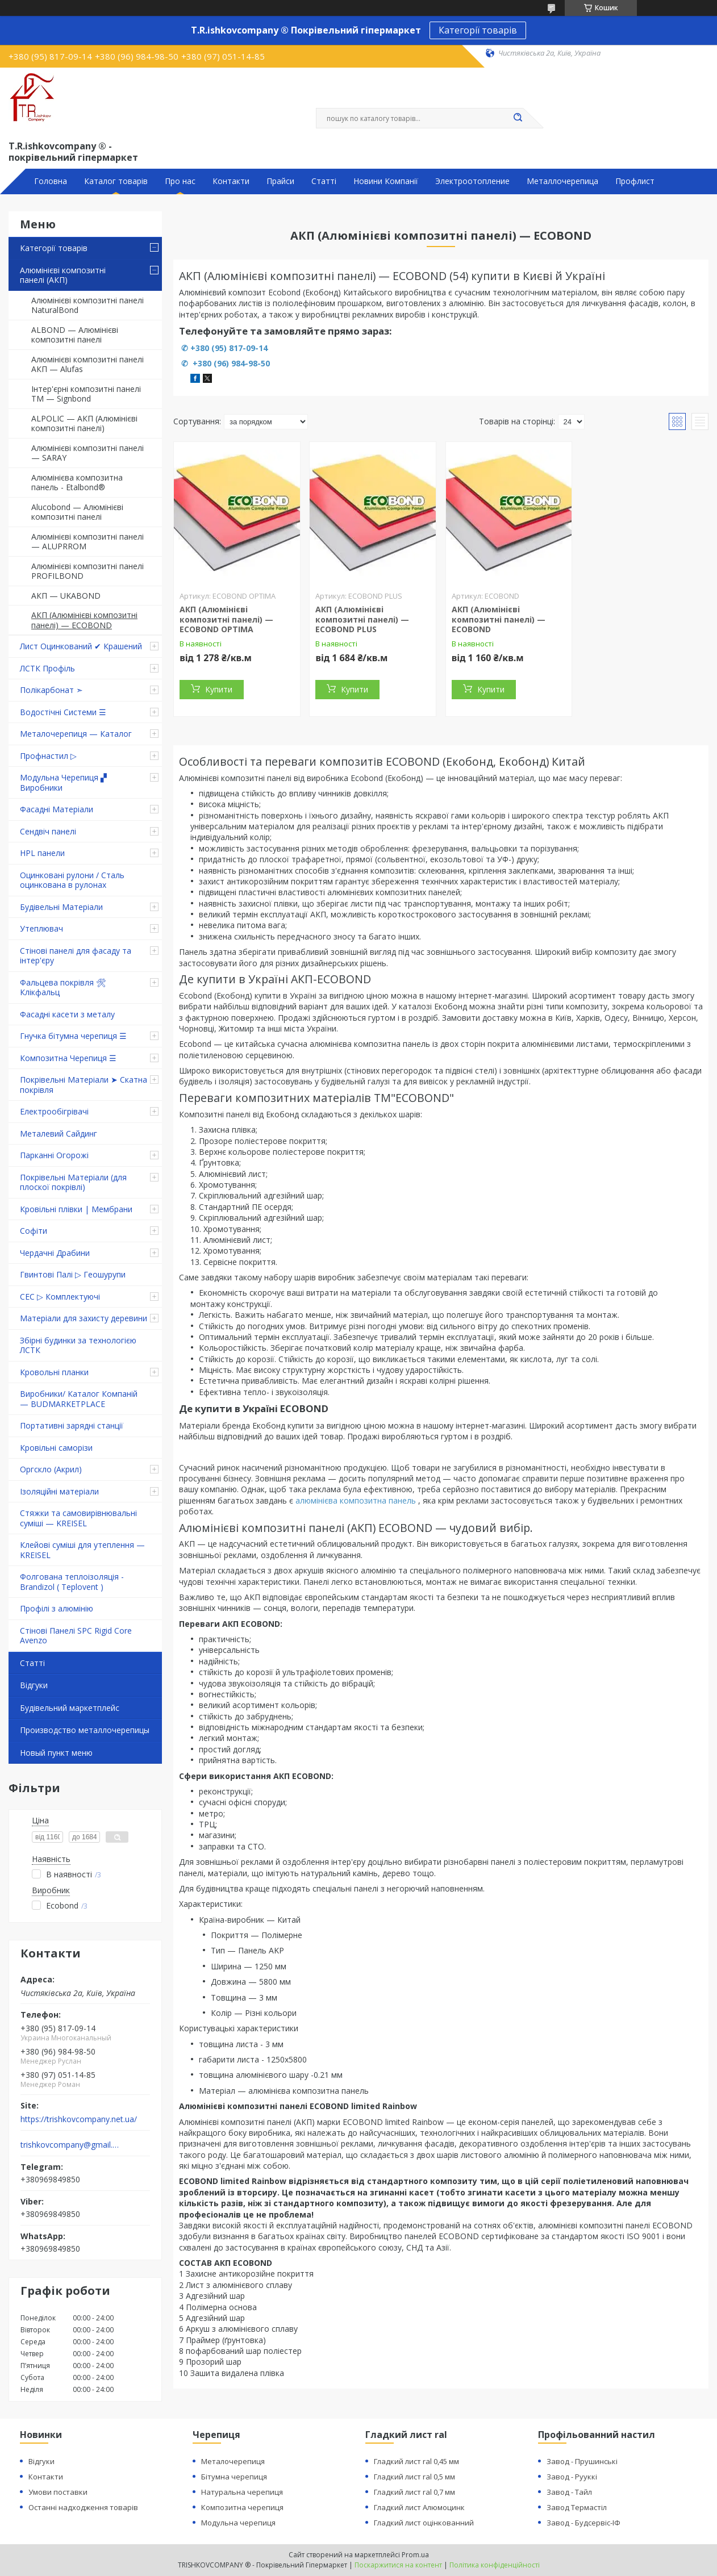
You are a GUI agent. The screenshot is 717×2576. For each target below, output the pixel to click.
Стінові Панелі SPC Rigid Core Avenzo (76, 1635)
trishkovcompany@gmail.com (70, 2145)
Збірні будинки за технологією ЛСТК (78, 1345)
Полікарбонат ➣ (51, 689)
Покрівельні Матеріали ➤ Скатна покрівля (83, 1084)
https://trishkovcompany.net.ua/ (78, 2119)
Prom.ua (415, 2555)
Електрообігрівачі (54, 1111)
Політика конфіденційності (494, 2565)
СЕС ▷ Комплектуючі (60, 1296)
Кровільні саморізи (56, 1447)
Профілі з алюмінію (56, 1608)
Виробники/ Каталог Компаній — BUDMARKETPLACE (78, 1398)
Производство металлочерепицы (84, 1730)
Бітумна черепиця (234, 2476)
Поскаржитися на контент (398, 2565)
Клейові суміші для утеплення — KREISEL (82, 1549)
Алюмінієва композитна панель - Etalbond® (77, 482)
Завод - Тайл (569, 2492)
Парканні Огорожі (54, 1155)
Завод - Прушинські (582, 2461)
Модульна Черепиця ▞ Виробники (63, 782)
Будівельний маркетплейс (69, 1707)
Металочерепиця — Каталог (76, 733)
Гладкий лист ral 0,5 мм (414, 2476)
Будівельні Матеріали (61, 906)
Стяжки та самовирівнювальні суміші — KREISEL (78, 1518)
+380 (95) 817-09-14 (229, 348)
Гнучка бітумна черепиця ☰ (73, 1035)
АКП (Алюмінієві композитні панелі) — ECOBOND (84, 620)
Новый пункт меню (56, 1752)
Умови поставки (57, 2492)
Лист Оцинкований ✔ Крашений (81, 646)
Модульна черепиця (238, 2522)
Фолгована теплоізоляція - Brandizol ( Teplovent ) (72, 1581)
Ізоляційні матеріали (59, 1491)
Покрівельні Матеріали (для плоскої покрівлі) (73, 1182)
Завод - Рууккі (572, 2476)
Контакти (230, 181)
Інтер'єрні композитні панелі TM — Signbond (86, 393)
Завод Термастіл (577, 2507)
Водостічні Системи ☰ (63, 712)
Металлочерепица (562, 181)
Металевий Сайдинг (58, 1133)
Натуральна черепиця (242, 2492)
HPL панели (42, 852)
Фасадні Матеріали (56, 809)
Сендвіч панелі (48, 831)
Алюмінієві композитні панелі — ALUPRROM (87, 541)
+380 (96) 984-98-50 (230, 363)
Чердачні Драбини (55, 1252)
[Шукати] (517, 118)
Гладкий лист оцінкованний (424, 2522)
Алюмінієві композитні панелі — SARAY (87, 453)
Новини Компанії (385, 181)
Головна (50, 181)
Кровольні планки (54, 1372)
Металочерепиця (233, 2461)
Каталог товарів (116, 181)
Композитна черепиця (242, 2507)
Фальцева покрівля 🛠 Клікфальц (63, 987)
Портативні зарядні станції (71, 1425)
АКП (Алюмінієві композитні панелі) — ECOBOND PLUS (362, 619)
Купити (218, 689)
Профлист (635, 181)
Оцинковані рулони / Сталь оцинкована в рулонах (72, 880)
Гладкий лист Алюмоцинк (419, 2507)
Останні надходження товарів (83, 2507)
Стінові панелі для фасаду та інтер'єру (75, 955)
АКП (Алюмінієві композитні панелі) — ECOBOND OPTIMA (226, 619)
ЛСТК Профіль (47, 668)
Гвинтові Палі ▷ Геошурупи (73, 1274)
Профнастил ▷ (48, 755)
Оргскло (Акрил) (51, 1469)
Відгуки (34, 1685)
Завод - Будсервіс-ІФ (583, 2522)
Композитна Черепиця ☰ (68, 1058)
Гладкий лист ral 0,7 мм (414, 2492)
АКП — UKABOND (66, 595)
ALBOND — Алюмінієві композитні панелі (74, 334)
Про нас (180, 181)
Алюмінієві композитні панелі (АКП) (63, 275)
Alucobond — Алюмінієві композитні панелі (77, 512)
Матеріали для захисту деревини (83, 1318)
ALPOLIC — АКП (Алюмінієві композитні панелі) (84, 423)
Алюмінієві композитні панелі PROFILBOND (87, 571)
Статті (323, 181)
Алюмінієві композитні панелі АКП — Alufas (87, 364)
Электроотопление (472, 181)
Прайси (280, 181)
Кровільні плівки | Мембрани (76, 1209)
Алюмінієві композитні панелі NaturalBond (87, 305)
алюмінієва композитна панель (355, 1500)
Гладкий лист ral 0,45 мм (416, 2461)
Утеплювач (41, 928)
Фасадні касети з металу (67, 1014)
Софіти (33, 1230)
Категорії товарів (478, 30)
